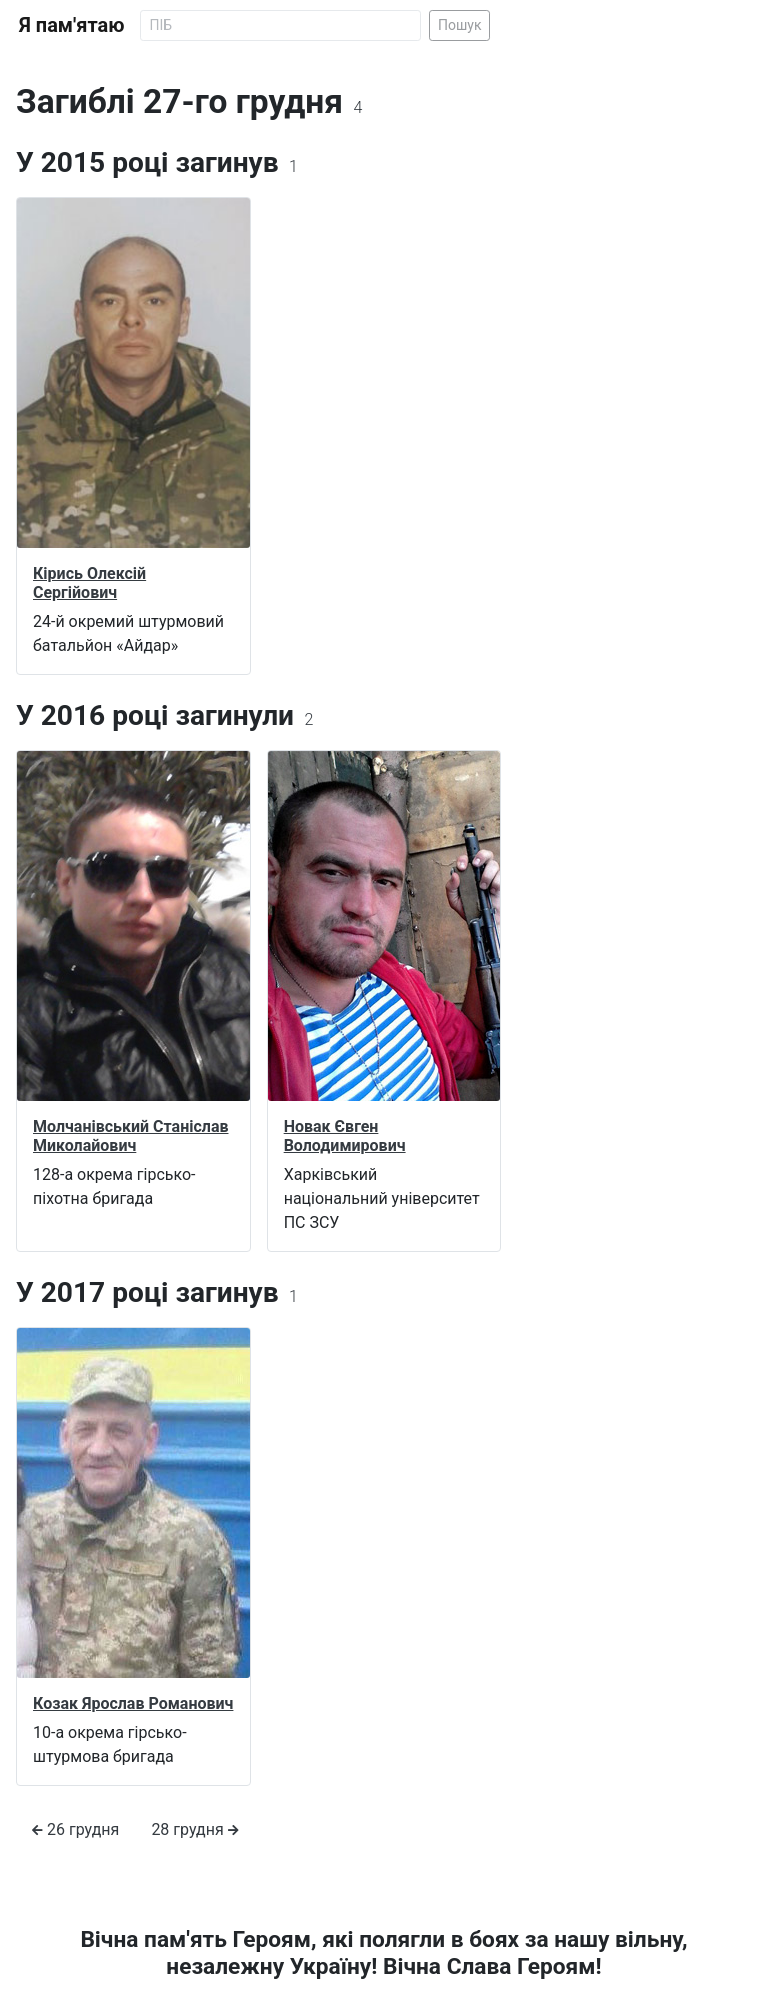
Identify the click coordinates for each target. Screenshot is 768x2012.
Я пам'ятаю (71, 25)
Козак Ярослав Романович (133, 1703)
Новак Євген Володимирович (345, 1136)
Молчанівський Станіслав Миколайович (130, 1136)
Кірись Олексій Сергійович (89, 583)
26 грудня (75, 1829)
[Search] (280, 25)
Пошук (460, 25)
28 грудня (194, 1829)
